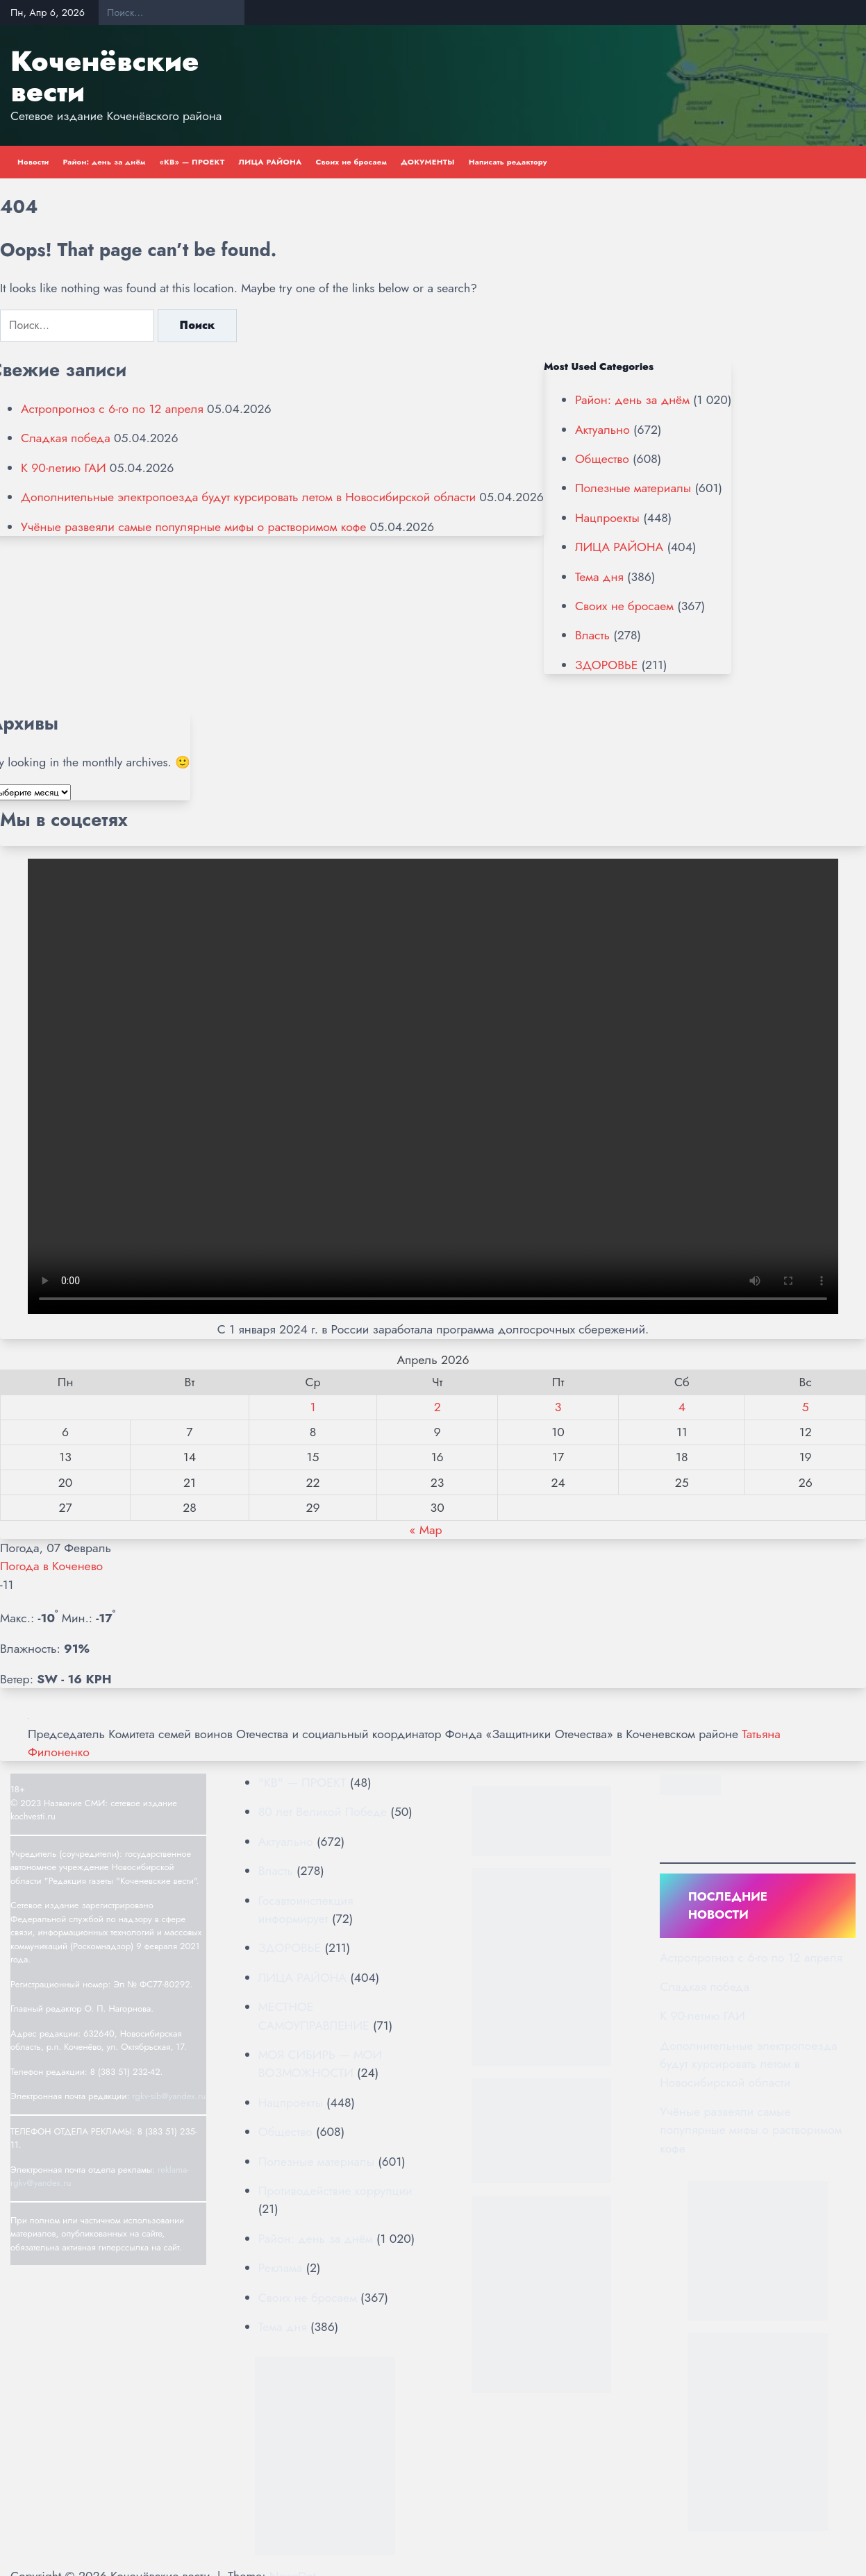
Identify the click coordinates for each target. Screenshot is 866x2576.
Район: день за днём (104, 161)
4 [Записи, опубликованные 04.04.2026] (681, 1407)
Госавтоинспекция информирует (305, 1910)
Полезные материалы (633, 488)
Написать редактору (508, 161)
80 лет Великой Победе (322, 1812)
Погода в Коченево (51, 1566)
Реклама (280, 2268)
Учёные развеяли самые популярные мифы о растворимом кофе (193, 527)
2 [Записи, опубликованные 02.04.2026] (437, 1407)
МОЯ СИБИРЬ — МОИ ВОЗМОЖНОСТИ (320, 2064)
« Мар (425, 1530)
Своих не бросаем (351, 161)
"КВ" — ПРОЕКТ (302, 1783)
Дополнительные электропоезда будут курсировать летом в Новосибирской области (248, 497)
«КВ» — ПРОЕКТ (192, 161)
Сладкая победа (65, 438)
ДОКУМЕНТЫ (428, 161)
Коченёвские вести (104, 76)
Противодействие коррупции (335, 2191)
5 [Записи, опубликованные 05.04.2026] (805, 1407)
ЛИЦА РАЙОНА (269, 161)
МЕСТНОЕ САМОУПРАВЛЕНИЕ (313, 2016)
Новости (33, 161)
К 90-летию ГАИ (63, 468)
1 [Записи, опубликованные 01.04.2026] (313, 1407)
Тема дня (599, 577)
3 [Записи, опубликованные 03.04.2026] (558, 1407)
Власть (592, 635)
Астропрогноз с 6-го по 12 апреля (112, 409)
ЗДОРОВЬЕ (606, 665)
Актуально (602, 430)
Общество (602, 459)
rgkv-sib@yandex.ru (169, 2096)
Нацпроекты (607, 518)
